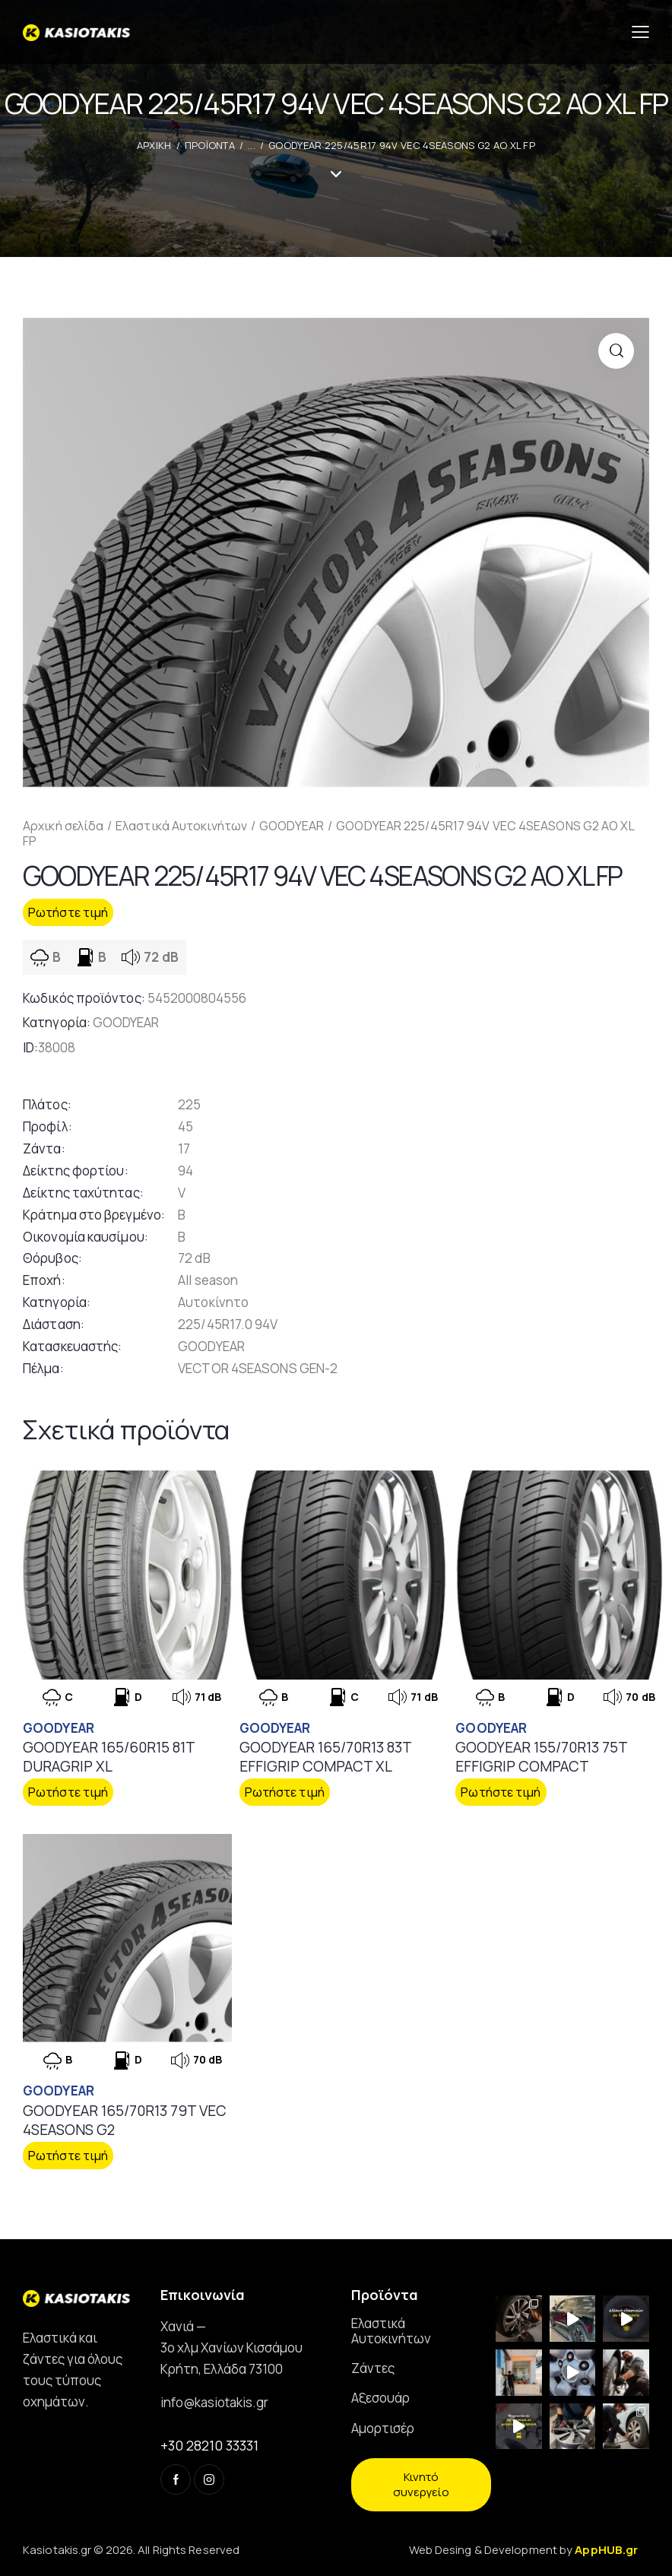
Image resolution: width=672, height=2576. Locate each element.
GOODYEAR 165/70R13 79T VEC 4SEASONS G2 (125, 2120)
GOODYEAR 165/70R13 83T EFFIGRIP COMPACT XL (325, 1756)
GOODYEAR (292, 825)
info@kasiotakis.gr (214, 2402)
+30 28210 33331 (209, 2445)
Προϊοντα (210, 145)
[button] (616, 351)
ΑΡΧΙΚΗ (154, 145)
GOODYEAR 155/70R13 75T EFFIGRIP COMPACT (541, 1756)
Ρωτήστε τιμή (68, 912)
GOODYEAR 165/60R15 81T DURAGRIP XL (109, 1756)
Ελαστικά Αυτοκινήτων (181, 825)
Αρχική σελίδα (63, 825)
